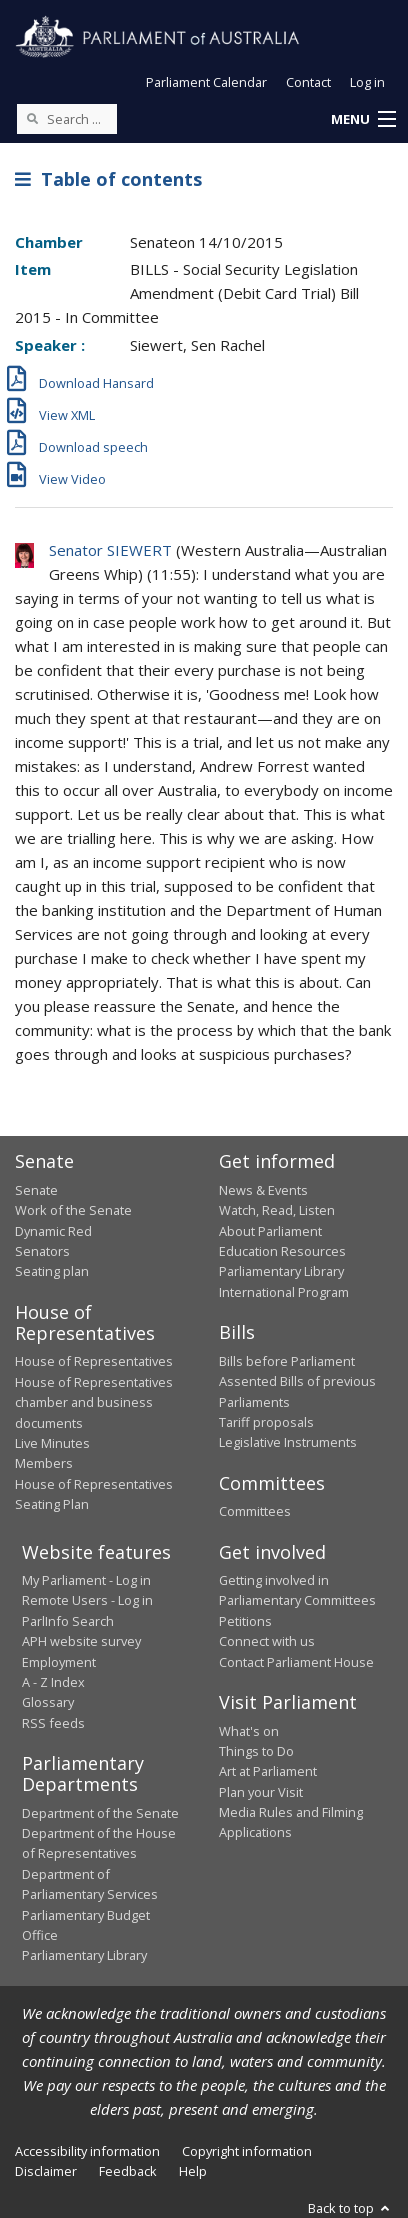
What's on (249, 1731)
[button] (363, 120)
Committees (255, 1511)
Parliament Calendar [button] (206, 82)
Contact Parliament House (296, 1662)
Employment (59, 1662)
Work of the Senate (73, 1210)
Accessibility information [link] (87, 2151)
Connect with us (267, 1641)
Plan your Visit (261, 1792)
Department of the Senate (100, 1813)
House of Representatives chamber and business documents (94, 1402)
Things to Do (256, 1751)
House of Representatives (94, 1361)
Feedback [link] (128, 2171)
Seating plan (52, 1271)
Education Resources (282, 1251)
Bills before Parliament (287, 1361)
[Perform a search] (32, 118)
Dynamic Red (53, 1231)
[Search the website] (67, 119)
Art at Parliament (268, 1771)
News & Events (263, 1190)
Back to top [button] (350, 2208)
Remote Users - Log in (87, 1600)
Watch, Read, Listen (277, 1210)
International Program (284, 1292)
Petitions (245, 1621)
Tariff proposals (266, 1422)
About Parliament (270, 1231)
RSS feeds (53, 1723)
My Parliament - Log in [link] (86, 1580)
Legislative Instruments (288, 1442)
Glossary (48, 1702)
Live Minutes (52, 1443)
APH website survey (81, 1641)
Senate (36, 1190)
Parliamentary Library (281, 1271)
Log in (367, 82)
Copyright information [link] (247, 2151)
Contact (308, 82)
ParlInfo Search (68, 1621)
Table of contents (108, 179)
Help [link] (193, 2171)
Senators (42, 1251)
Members (44, 1463)
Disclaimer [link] (46, 2171)
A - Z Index (53, 1682)
